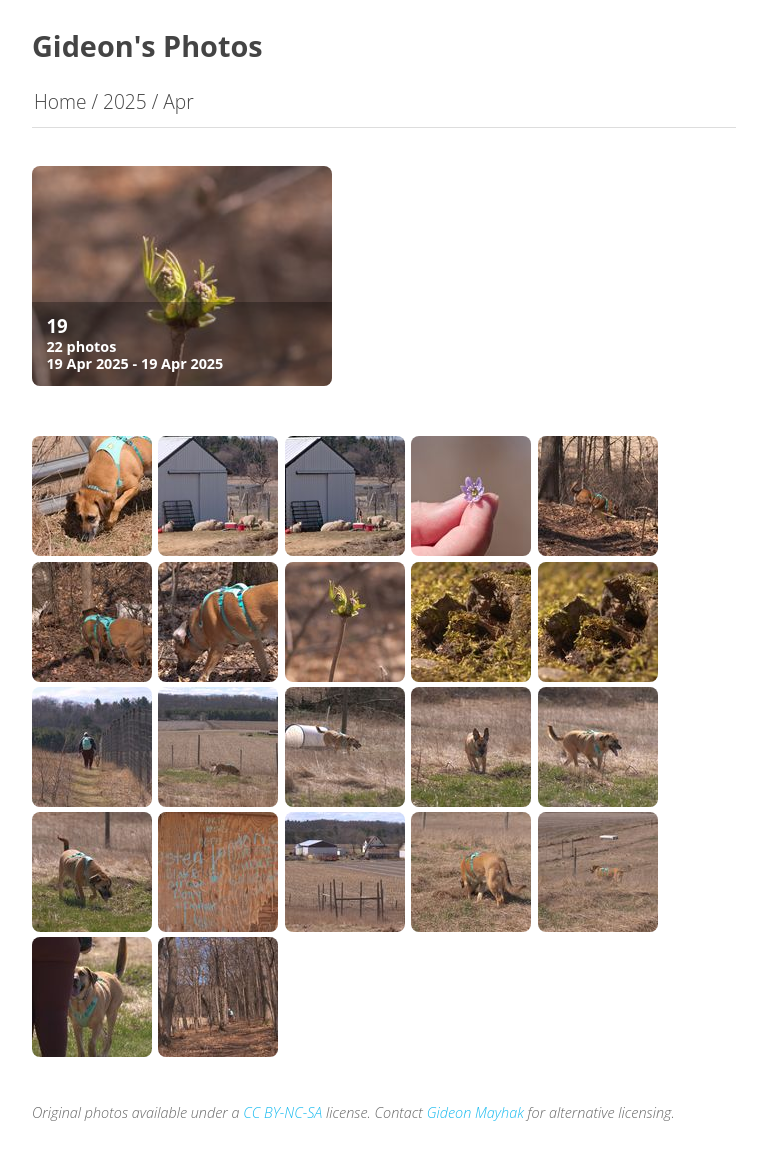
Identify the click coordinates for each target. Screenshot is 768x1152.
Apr (178, 101)
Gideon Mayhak (475, 1112)
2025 (125, 101)
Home (60, 101)
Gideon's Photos (147, 45)
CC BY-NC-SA (282, 1112)
